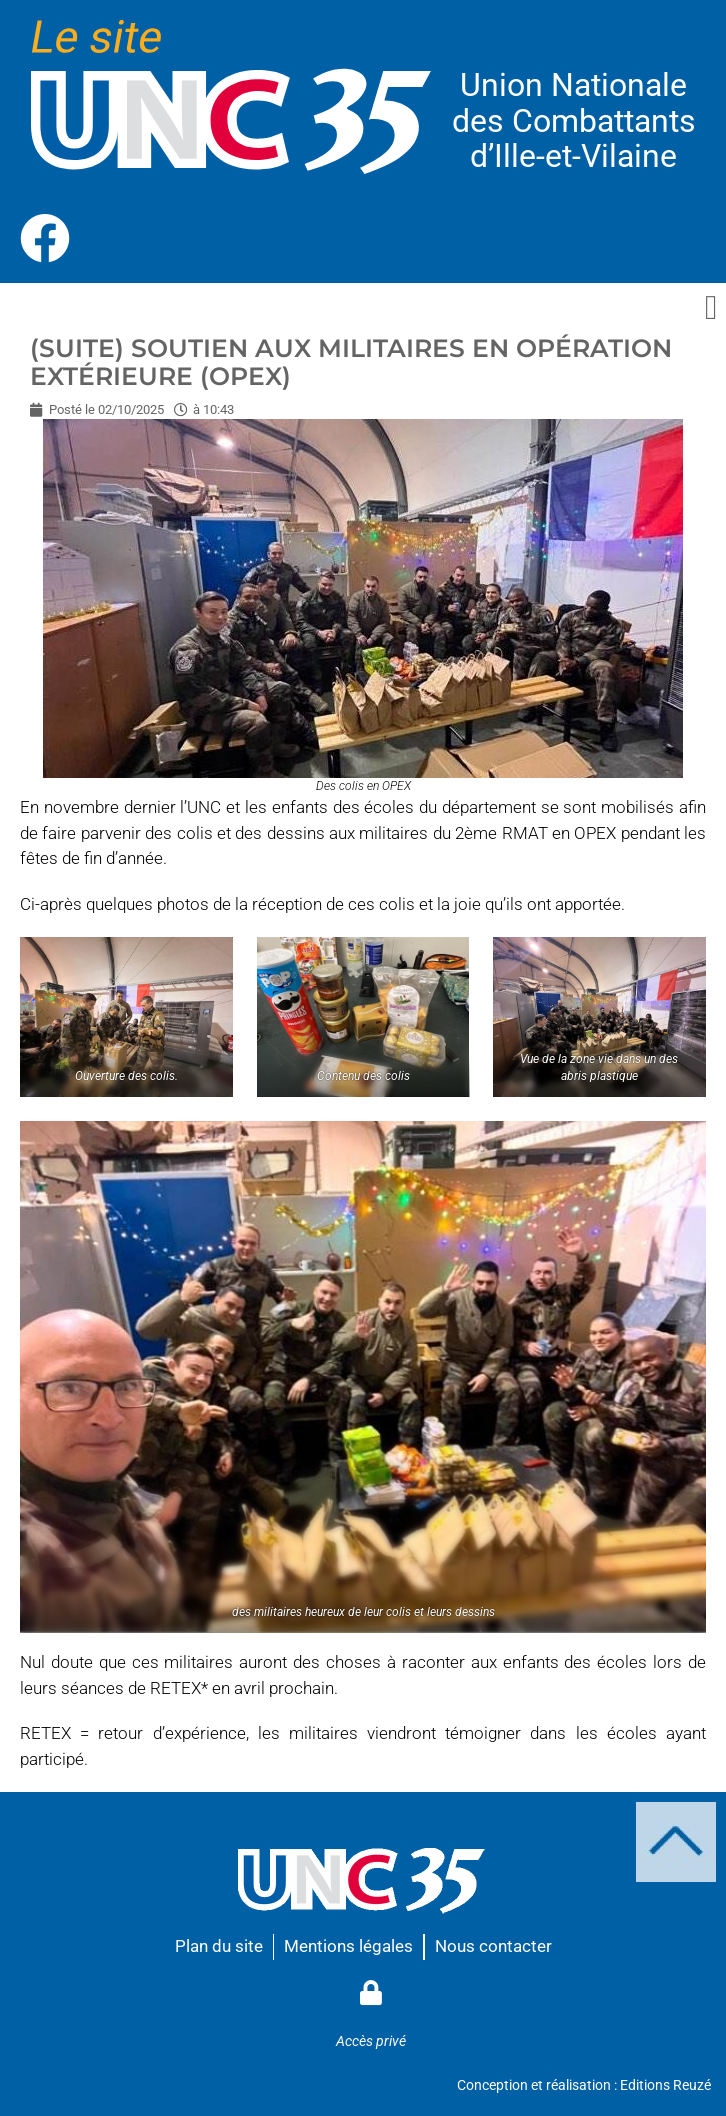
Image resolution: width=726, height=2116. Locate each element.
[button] (711, 308)
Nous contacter (493, 1946)
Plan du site (219, 1946)
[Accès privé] (370, 1992)
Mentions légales (348, 1946)
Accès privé (371, 2041)
